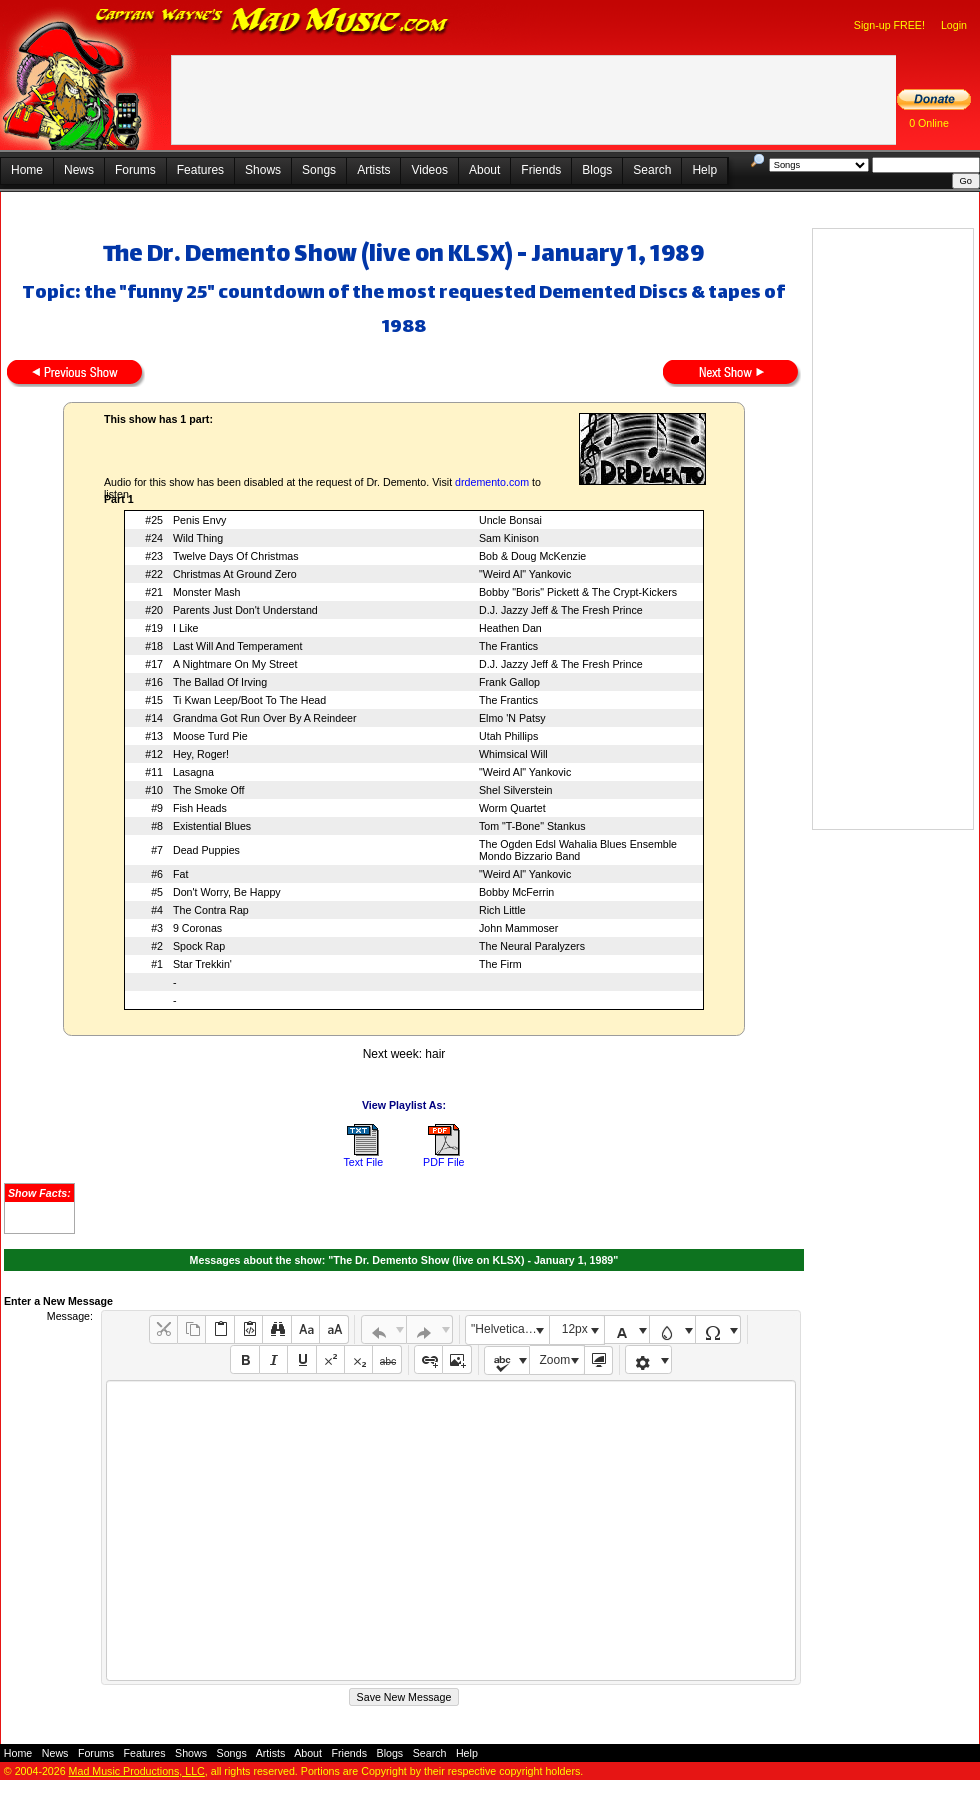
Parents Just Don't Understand (245, 610)
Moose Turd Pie (210, 736)
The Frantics (508, 646)
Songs (319, 170)
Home (27, 170)
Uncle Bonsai (510, 520)
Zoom (555, 1360)
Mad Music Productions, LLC (137, 1771)
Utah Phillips (508, 736)
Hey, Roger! (201, 754)
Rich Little (502, 910)
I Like (185, 628)
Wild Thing (198, 538)
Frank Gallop (509, 682)
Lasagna (193, 772)
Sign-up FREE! (889, 25)
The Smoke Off (208, 790)
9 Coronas (197, 928)
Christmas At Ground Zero (235, 574)
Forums (135, 170)
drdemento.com (492, 482)
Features (200, 170)
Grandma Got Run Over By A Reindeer (265, 718)
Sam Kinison (509, 538)
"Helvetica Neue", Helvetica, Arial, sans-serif (510, 1329)
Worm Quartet (512, 808)
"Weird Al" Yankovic (525, 574)
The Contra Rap (211, 910)
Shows (263, 170)
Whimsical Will (513, 754)
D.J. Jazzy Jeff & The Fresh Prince (561, 610)
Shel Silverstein (515, 790)
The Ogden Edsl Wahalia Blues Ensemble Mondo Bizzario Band (578, 850)
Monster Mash (207, 592)
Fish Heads (200, 808)
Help (704, 170)
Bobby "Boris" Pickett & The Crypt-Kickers (578, 592)
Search (652, 170)
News (79, 170)
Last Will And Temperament (238, 646)
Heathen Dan (510, 628)
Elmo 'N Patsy (512, 718)
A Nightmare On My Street (235, 664)
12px (575, 1329)
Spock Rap (199, 946)
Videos (429, 170)
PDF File (443, 1162)
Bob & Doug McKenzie (532, 556)
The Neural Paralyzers (532, 946)
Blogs (597, 170)
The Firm (500, 964)
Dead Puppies (206, 850)
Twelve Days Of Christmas (236, 556)
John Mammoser (518, 928)
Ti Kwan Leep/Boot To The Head (249, 700)
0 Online (929, 123)
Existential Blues (212, 826)
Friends (541, 170)
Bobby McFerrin (516, 892)
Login (954, 25)
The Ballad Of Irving (220, 682)
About (484, 170)
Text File (363, 1162)
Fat (180, 874)
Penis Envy (199, 520)
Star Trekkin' (202, 964)
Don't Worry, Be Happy (227, 892)
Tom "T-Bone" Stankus (532, 826)
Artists (373, 170)
